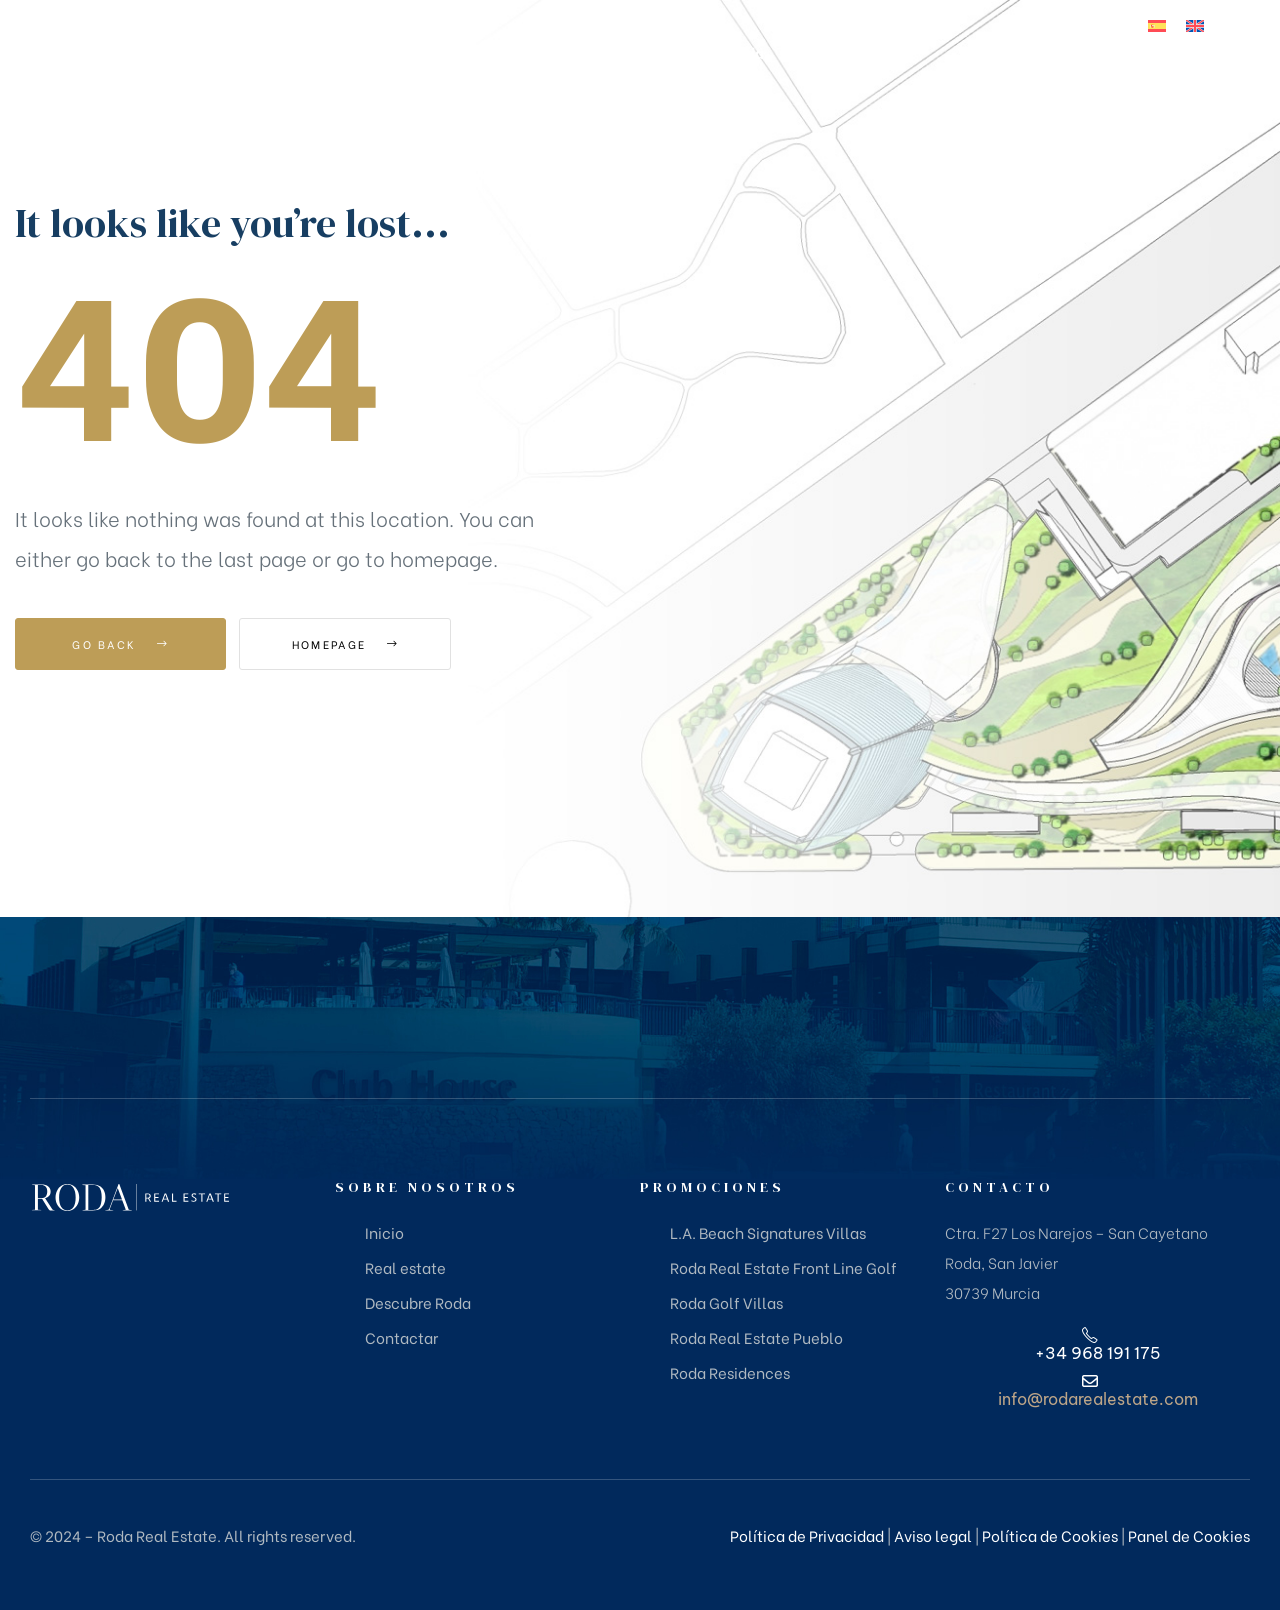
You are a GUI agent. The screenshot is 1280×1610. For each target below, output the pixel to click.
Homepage (349, 644)
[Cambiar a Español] (1157, 24)
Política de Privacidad (807, 1535)
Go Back (120, 644)
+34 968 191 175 (1152, 93)
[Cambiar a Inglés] (1195, 24)
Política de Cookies (1050, 1535)
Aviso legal (933, 1535)
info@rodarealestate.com (1098, 1399)
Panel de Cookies (1189, 1535)
